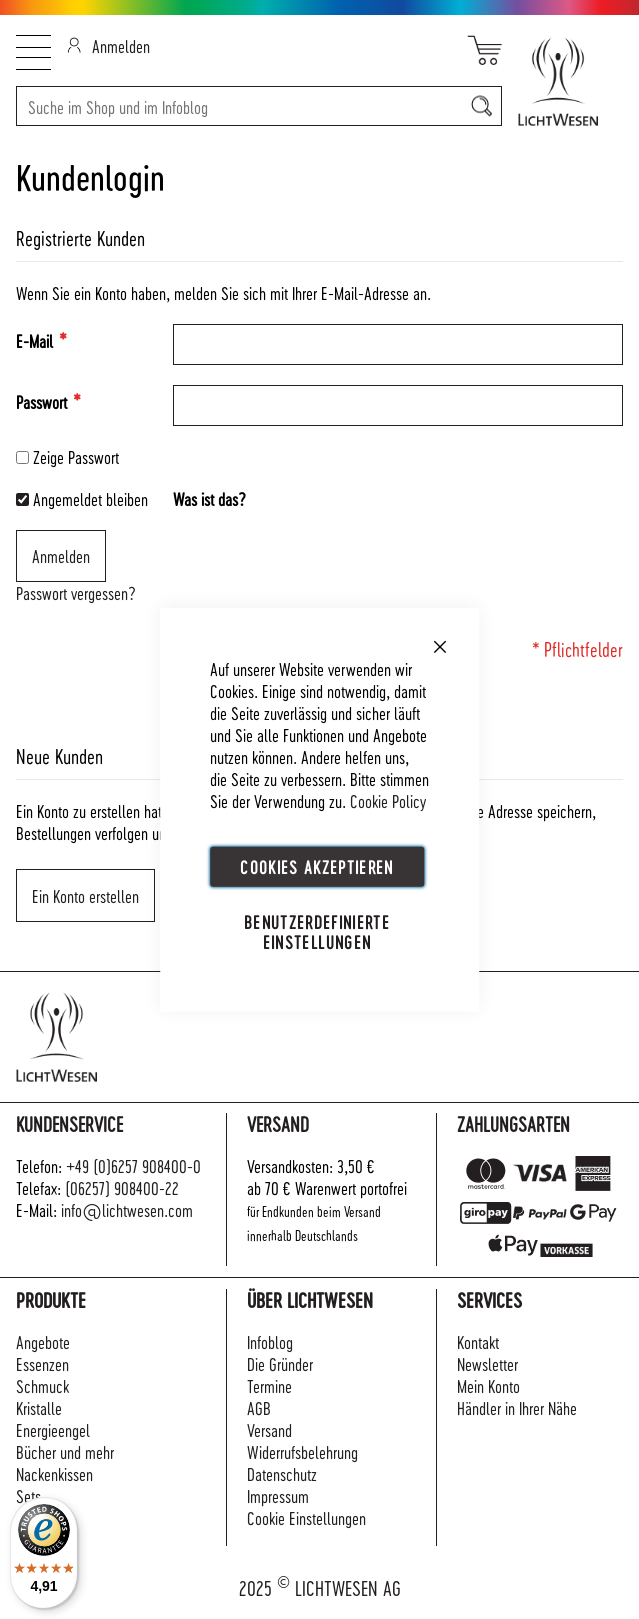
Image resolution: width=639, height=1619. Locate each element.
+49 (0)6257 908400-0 (133, 1165)
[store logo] (562, 81)
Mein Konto (488, 1385)
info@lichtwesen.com (127, 1209)
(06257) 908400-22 (122, 1187)
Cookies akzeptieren (317, 865)
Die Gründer (280, 1363)
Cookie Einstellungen (306, 1517)
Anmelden (108, 45)
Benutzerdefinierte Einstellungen (317, 930)
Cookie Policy (388, 799)
